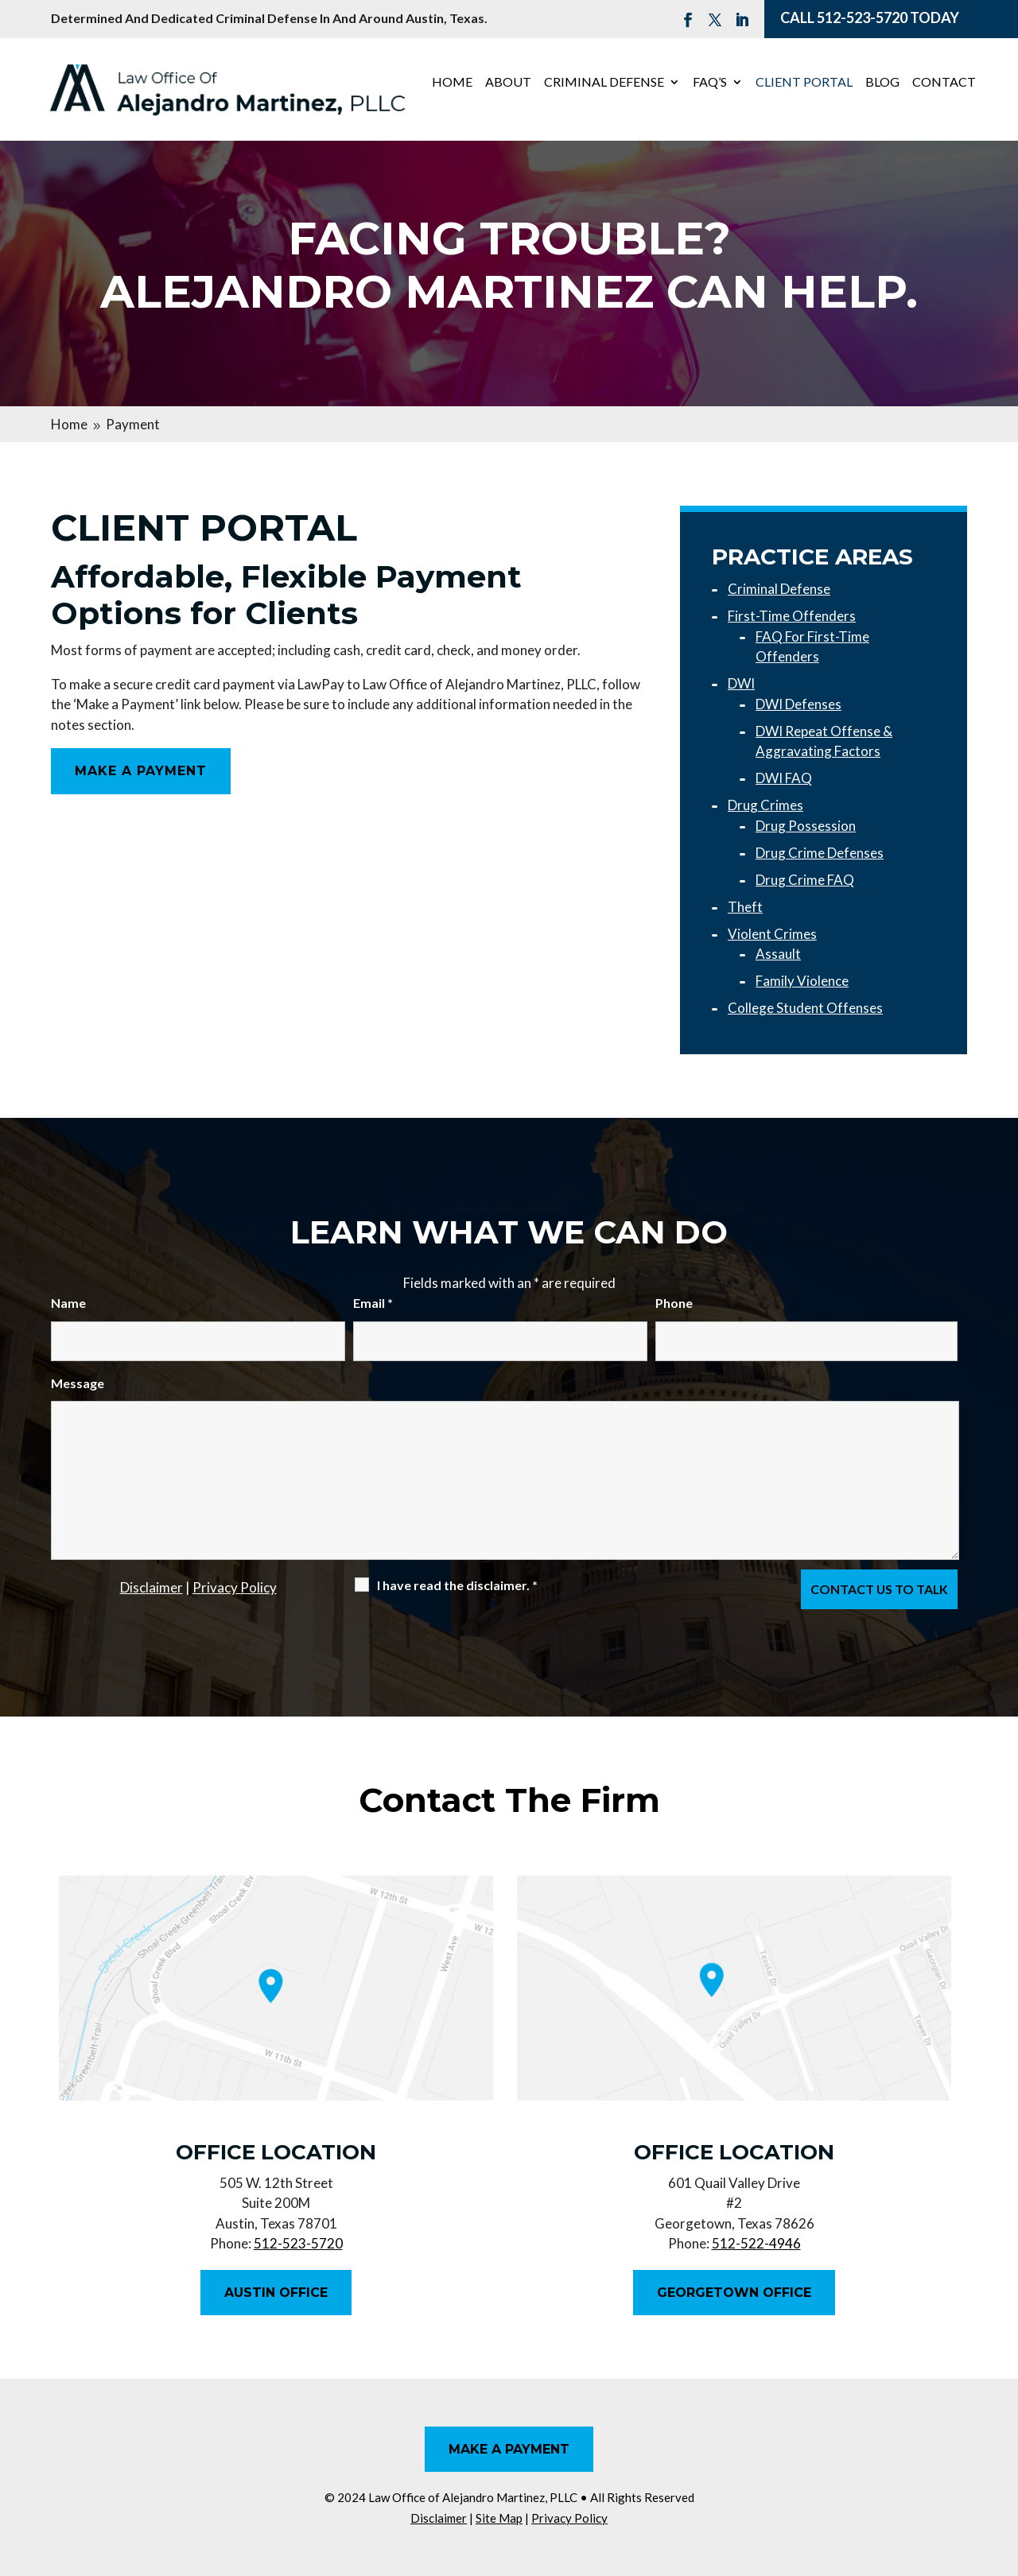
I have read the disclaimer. (457, 1585)
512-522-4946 (756, 2243)
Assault (778, 953)
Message (77, 1383)
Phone (674, 1302)
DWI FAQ (784, 778)
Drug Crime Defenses (820, 852)
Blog (882, 82)
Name (68, 1302)
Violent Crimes (772, 933)
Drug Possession (806, 825)
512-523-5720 (862, 17)
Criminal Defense (604, 82)
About (508, 82)
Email (373, 1302)
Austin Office (276, 2292)
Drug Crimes (765, 805)
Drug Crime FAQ (805, 879)
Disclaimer (151, 1587)
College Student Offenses (805, 1007)
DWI (741, 683)
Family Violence (802, 980)
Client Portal (804, 82)
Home (452, 82)
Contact (944, 82)
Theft (745, 906)
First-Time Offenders (792, 615)
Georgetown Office (734, 2292)
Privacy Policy (234, 1587)
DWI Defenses (798, 704)
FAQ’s (710, 82)
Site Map (499, 2518)
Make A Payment (141, 770)
